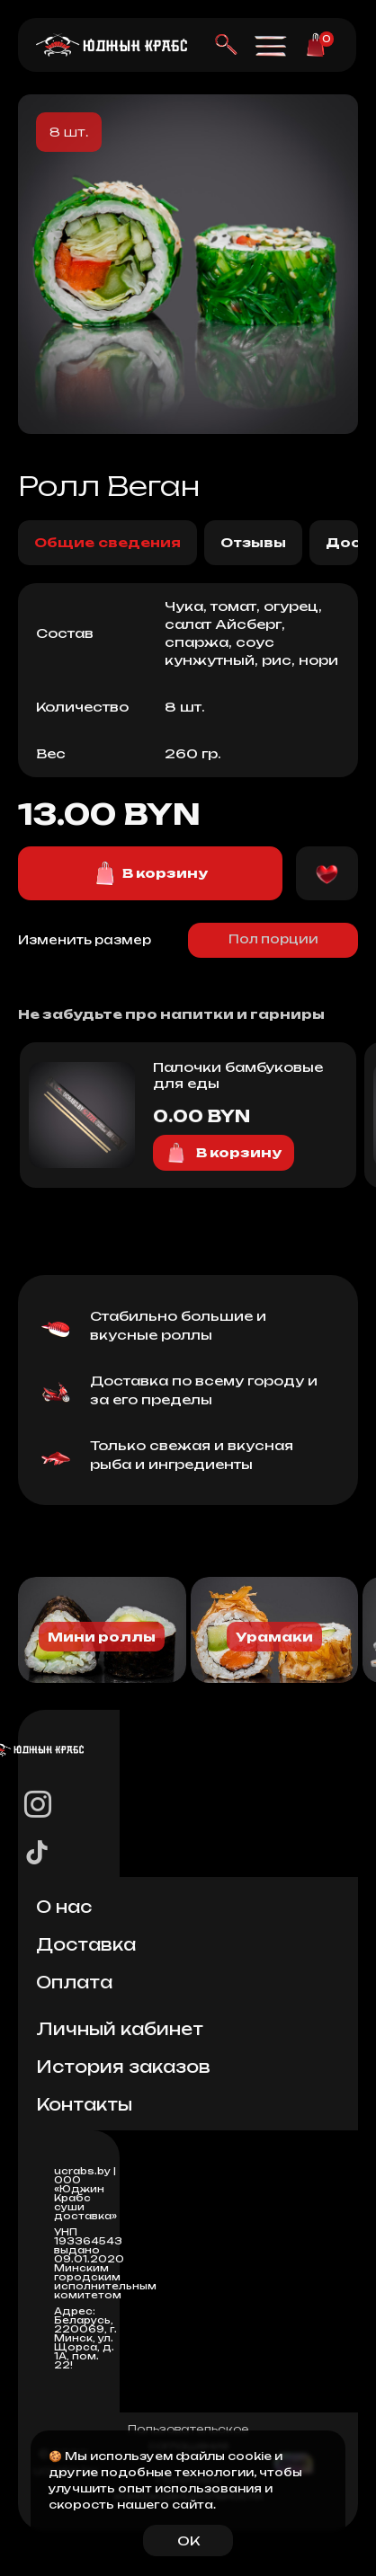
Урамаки (274, 1636)
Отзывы (253, 542)
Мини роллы (102, 1636)
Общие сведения (107, 542)
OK (188, 2540)
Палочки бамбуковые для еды (238, 1075)
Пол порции (273, 939)
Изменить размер (84, 940)
